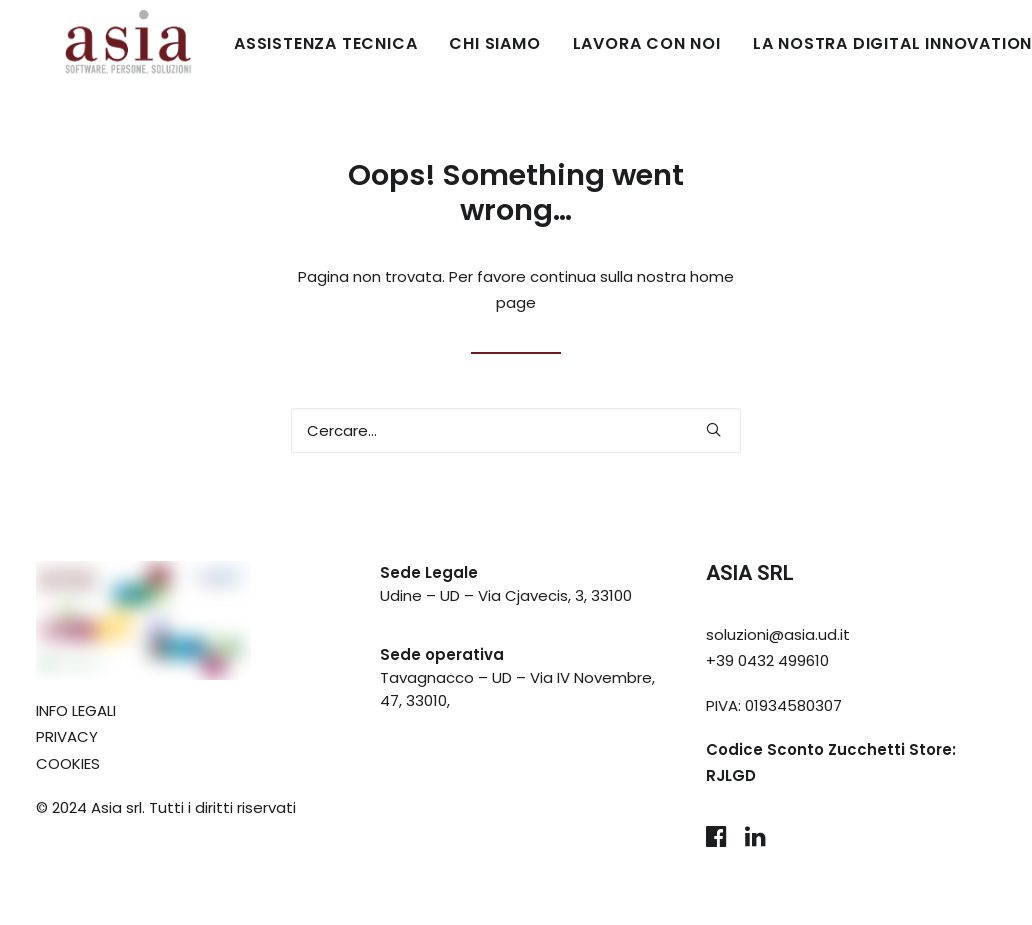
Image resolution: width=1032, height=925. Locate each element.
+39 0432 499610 (767, 660)
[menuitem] (276, 44)
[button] (713, 429)
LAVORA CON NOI (591, 43)
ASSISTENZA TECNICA (269, 43)
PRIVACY (67, 736)
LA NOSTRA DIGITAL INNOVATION (836, 43)
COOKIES (68, 763)
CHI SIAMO (438, 43)
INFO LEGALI (76, 710)
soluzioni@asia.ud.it (778, 634)
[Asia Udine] (100, 44)
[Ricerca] (516, 430)
